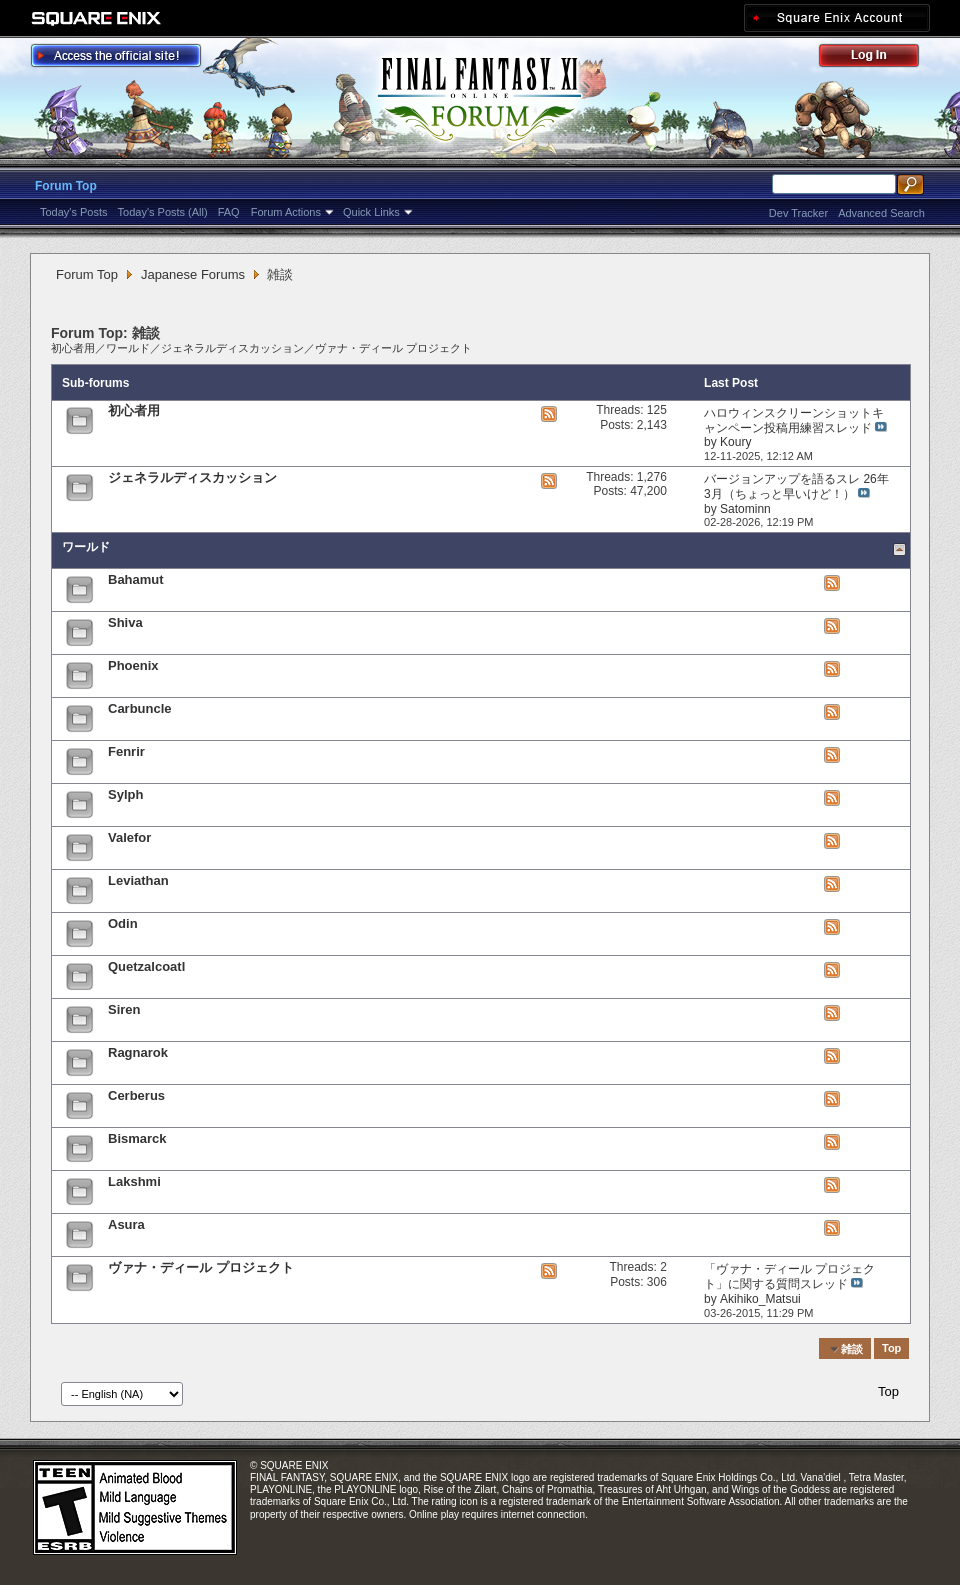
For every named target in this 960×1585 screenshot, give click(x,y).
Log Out (879, 58)
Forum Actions (286, 212)
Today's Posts (74, 212)
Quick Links (371, 212)
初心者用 (73, 348)
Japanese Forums (193, 274)
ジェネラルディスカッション (232, 348)
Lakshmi (134, 1181)
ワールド (128, 348)
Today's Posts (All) (163, 212)
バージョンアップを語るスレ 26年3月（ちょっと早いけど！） (796, 486)
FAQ (229, 212)
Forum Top (66, 186)
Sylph (125, 794)
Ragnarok (138, 1052)
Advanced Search (881, 213)
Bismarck (137, 1138)
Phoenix (133, 665)
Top (891, 1349)
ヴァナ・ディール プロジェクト (393, 348)
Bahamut (136, 579)
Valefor (129, 837)
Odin (123, 923)
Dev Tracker (798, 213)
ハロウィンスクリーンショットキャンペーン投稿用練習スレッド (794, 420)
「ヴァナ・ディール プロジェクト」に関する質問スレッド (789, 1276)
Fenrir (126, 751)
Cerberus (136, 1095)
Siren (124, 1009)
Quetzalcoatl (146, 966)
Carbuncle (140, 708)
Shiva (125, 622)
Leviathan (138, 880)
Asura (126, 1224)
